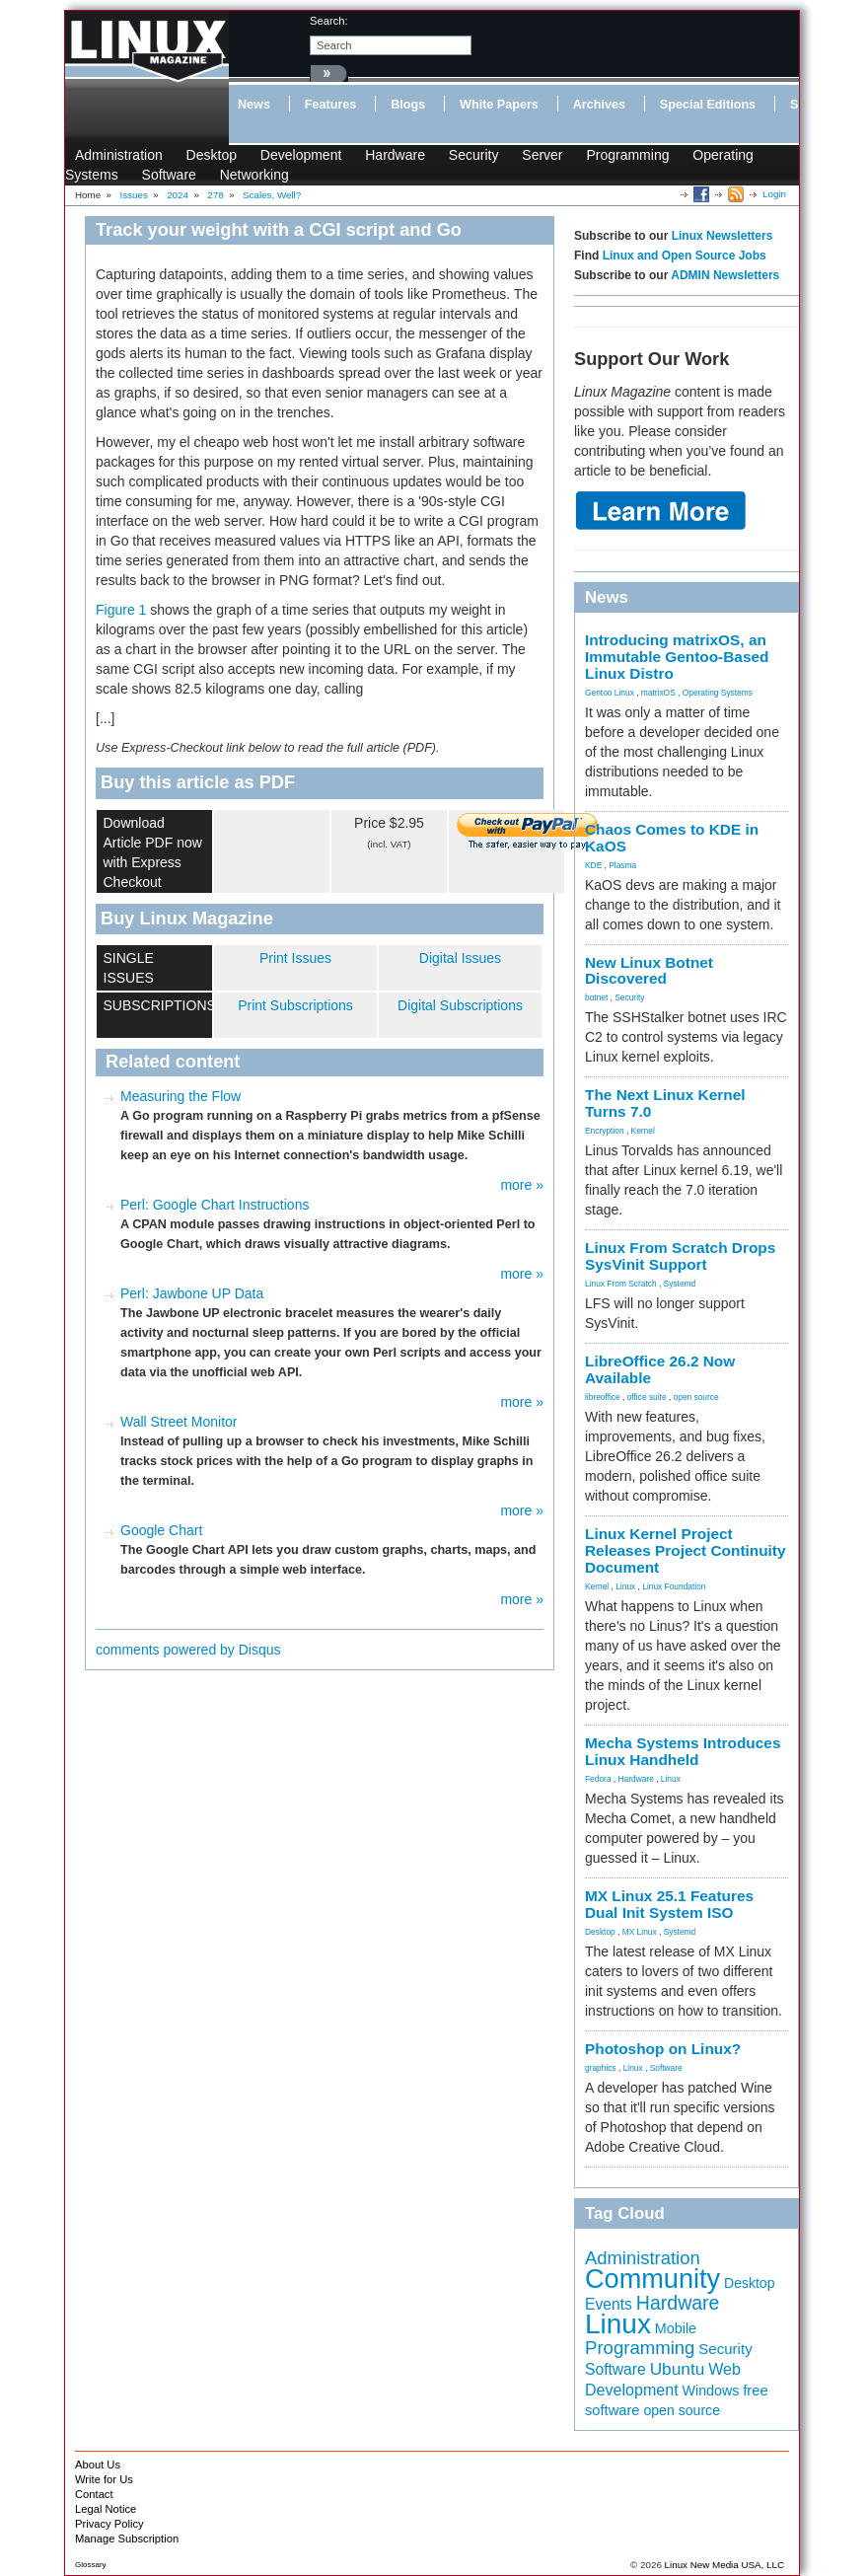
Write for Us (104, 2479)
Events (608, 2304)
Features (331, 104)
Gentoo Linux (609, 693)
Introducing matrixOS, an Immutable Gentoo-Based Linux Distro (676, 656)
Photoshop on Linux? (663, 2048)
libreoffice (602, 1397)
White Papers (499, 104)
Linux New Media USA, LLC (724, 2564)
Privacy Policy (109, 2524)
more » (521, 1185)
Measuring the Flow (180, 1096)
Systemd (680, 1283)
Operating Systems (718, 693)
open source (696, 1397)
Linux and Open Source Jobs (684, 255)
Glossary (91, 2564)
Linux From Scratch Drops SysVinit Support (680, 1256)
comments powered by (188, 1649)
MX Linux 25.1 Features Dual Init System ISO (669, 1904)
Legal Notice (105, 2509)
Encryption (604, 1131)
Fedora (598, 1779)
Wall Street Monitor (179, 1422)
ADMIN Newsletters (725, 275)
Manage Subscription (127, 2538)
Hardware (395, 155)
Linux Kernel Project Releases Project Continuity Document (685, 1550)
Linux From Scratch (621, 1283)
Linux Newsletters (722, 236)
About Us (97, 2464)
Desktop (211, 155)
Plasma (622, 865)
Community (652, 2278)
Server (542, 155)
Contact (94, 2494)
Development (301, 155)
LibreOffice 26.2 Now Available (660, 1369)
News (254, 104)
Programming (627, 155)
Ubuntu (677, 2369)
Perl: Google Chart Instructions (214, 1205)
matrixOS (658, 693)
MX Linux (639, 1932)
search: (329, 21)
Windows (711, 2390)
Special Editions (708, 104)
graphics (600, 2068)
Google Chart (161, 1530)
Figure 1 (121, 610)
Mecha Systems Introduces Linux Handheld (682, 1751)
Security (474, 155)
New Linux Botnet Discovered (649, 971)
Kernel (643, 1131)
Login (774, 193)
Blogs (408, 104)
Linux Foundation (673, 1586)
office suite (647, 1397)
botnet (596, 997)
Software (169, 175)
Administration (119, 155)
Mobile (675, 2328)
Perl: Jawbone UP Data (191, 1293)
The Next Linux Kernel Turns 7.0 (665, 1103)
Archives (599, 104)
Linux (625, 1586)
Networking (254, 175)
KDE (593, 865)
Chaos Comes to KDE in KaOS (672, 837)
